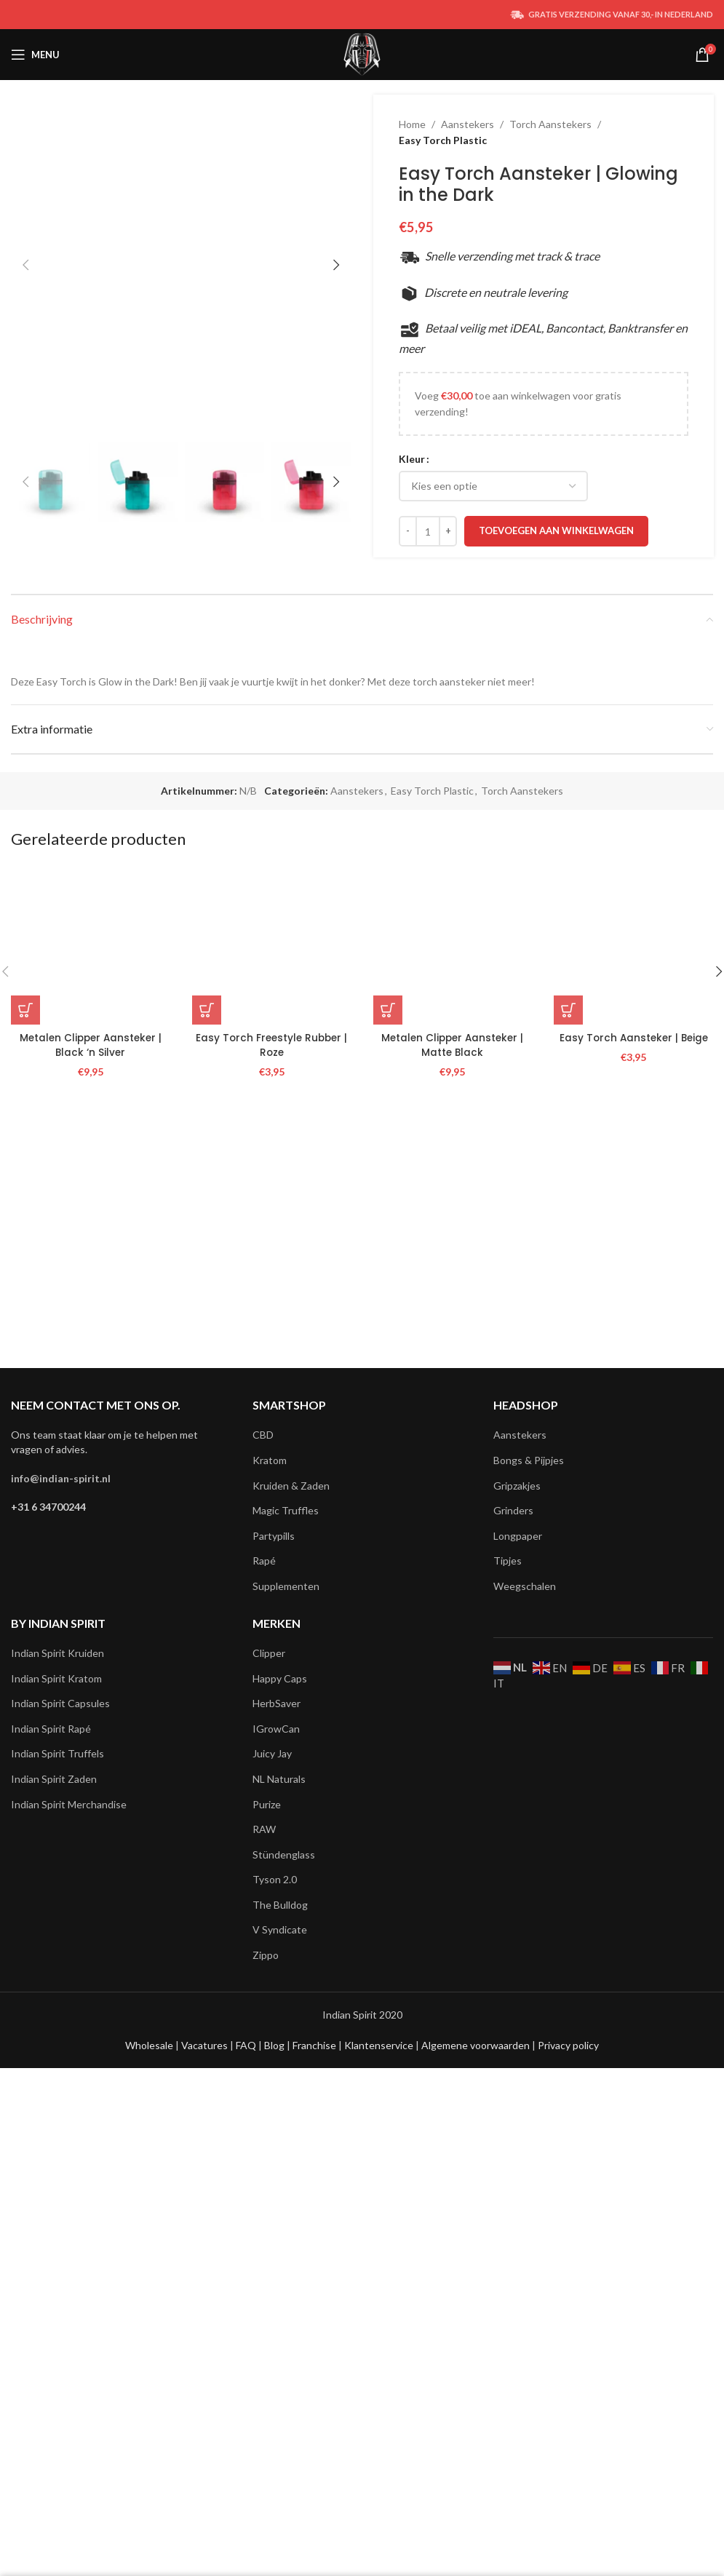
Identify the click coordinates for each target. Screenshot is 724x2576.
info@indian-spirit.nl (61, 1916)
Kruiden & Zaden (291, 1923)
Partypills (273, 1974)
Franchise (315, 2484)
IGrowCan (276, 2167)
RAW (264, 2268)
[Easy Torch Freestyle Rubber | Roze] (271, 1661)
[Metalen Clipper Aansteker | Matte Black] (453, 1661)
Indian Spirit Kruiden (57, 2092)
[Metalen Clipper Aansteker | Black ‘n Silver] (90, 1661)
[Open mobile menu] (35, 54)
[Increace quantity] (448, 531)
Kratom (269, 1899)
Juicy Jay (272, 2192)
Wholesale (150, 2484)
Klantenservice (379, 2484)
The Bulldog (280, 2343)
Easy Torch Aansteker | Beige (633, 1753)
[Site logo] (362, 53)
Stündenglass (283, 2293)
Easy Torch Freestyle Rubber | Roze (272, 1760)
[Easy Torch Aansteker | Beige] (633, 1661)
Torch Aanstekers (550, 124)
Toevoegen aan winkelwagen (556, 530)
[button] (25, 640)
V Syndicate (279, 2368)
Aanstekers (467, 124)
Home (412, 124)
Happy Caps (279, 2116)
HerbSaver (276, 2142)
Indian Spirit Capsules (60, 2142)
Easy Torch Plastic (443, 140)
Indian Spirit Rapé (51, 2167)
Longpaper (517, 1974)
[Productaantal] (428, 531)
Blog (275, 2484)
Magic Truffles (285, 1949)
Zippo (265, 2394)
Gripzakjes (517, 1923)
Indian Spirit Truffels (57, 2192)
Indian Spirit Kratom (56, 2116)
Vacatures (205, 2484)
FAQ (247, 2484)
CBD (263, 1873)
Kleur (412, 459)
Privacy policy (568, 2484)
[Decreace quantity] (408, 531)
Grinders (513, 1949)
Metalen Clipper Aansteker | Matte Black (452, 1760)
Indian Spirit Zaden (54, 2217)
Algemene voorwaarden (474, 2484)
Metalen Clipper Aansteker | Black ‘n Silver (90, 1760)
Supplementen (285, 2025)
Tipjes (507, 1999)
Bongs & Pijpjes (528, 1899)
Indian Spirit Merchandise (69, 2242)
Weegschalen (524, 2025)
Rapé (264, 1999)
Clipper (268, 2092)
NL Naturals (279, 2217)
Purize (266, 2242)
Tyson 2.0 (274, 2318)
